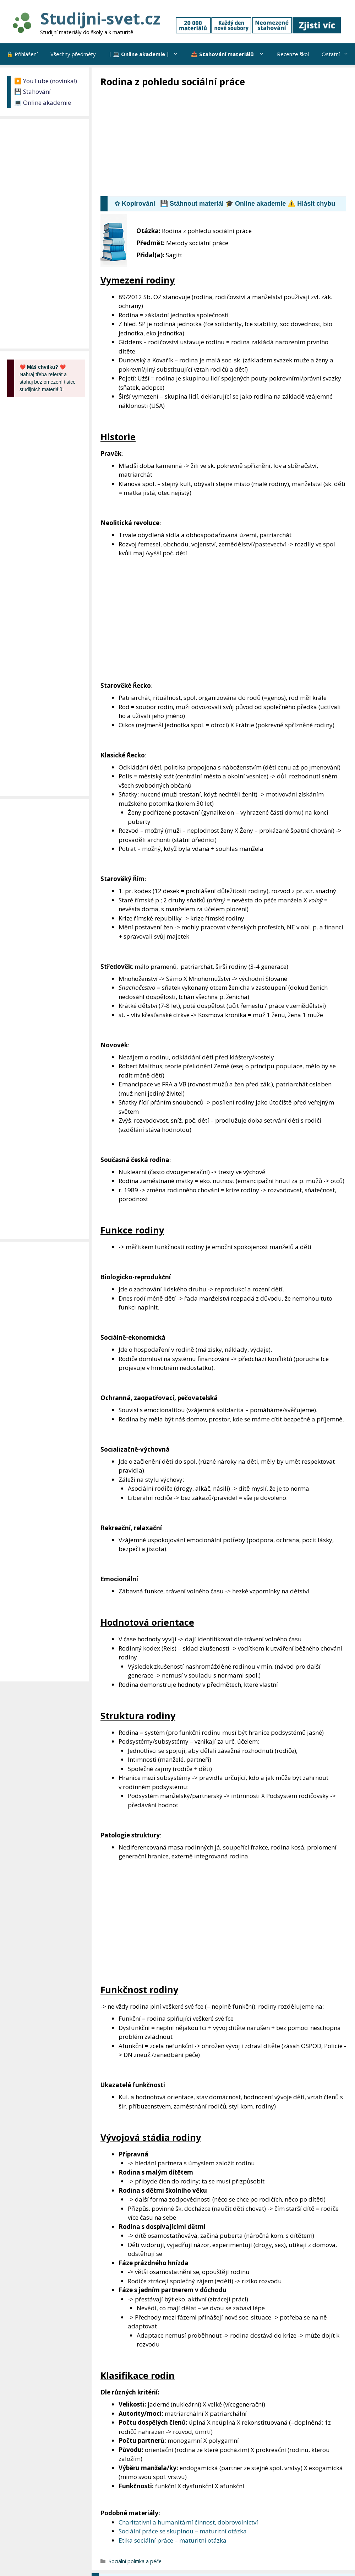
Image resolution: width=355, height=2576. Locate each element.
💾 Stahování (32, 91)
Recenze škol (293, 54)
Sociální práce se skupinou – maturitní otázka (183, 2531)
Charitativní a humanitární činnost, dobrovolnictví (188, 2522)
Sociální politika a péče (135, 2561)
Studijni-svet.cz (100, 18)
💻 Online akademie (42, 102)
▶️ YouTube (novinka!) (45, 81)
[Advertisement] (227, 141)
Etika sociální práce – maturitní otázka (172, 2540)
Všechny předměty (73, 54)
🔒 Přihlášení (22, 54)
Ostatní (338, 54)
